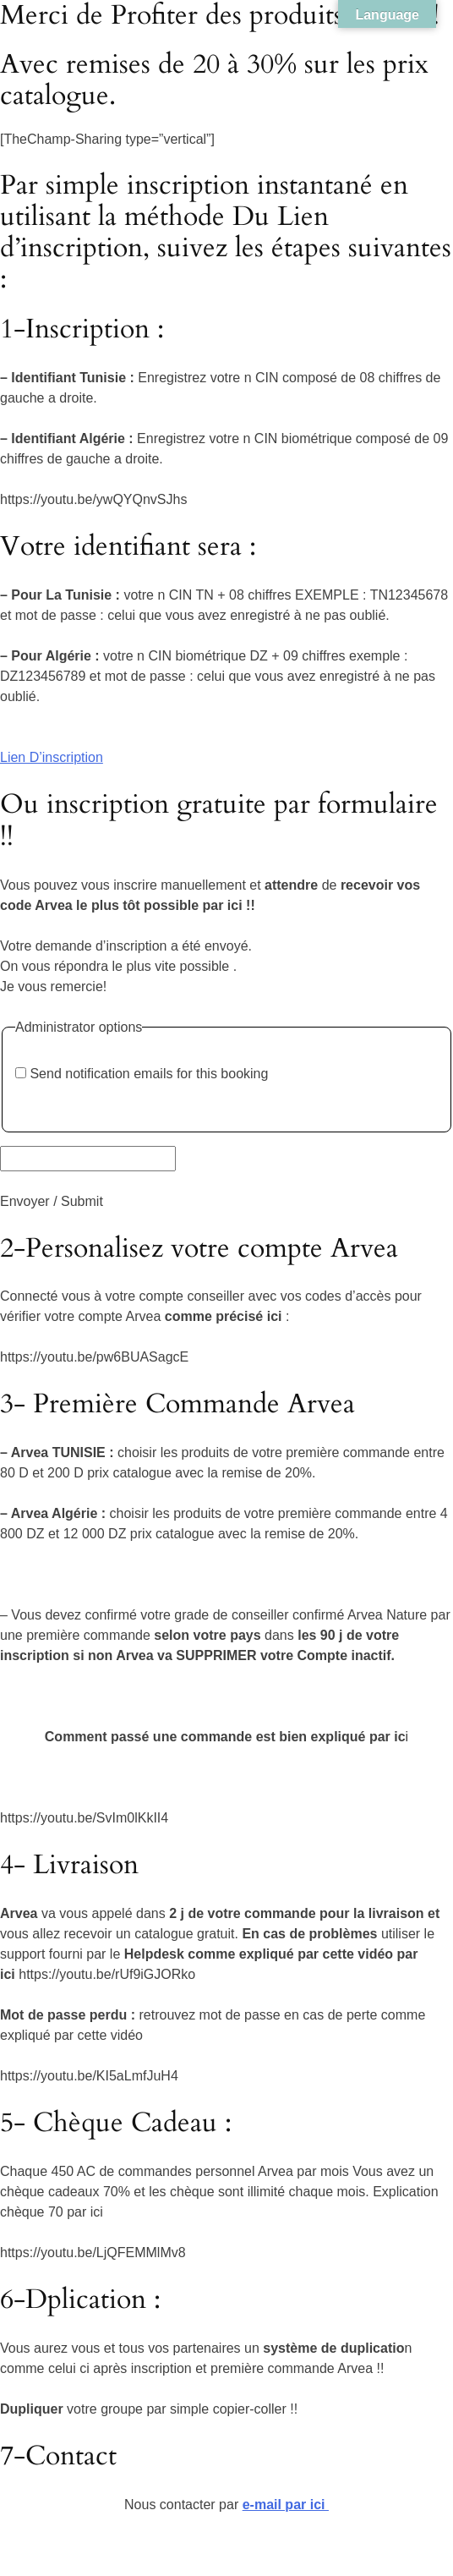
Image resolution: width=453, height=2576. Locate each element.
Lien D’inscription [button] (51, 757)
